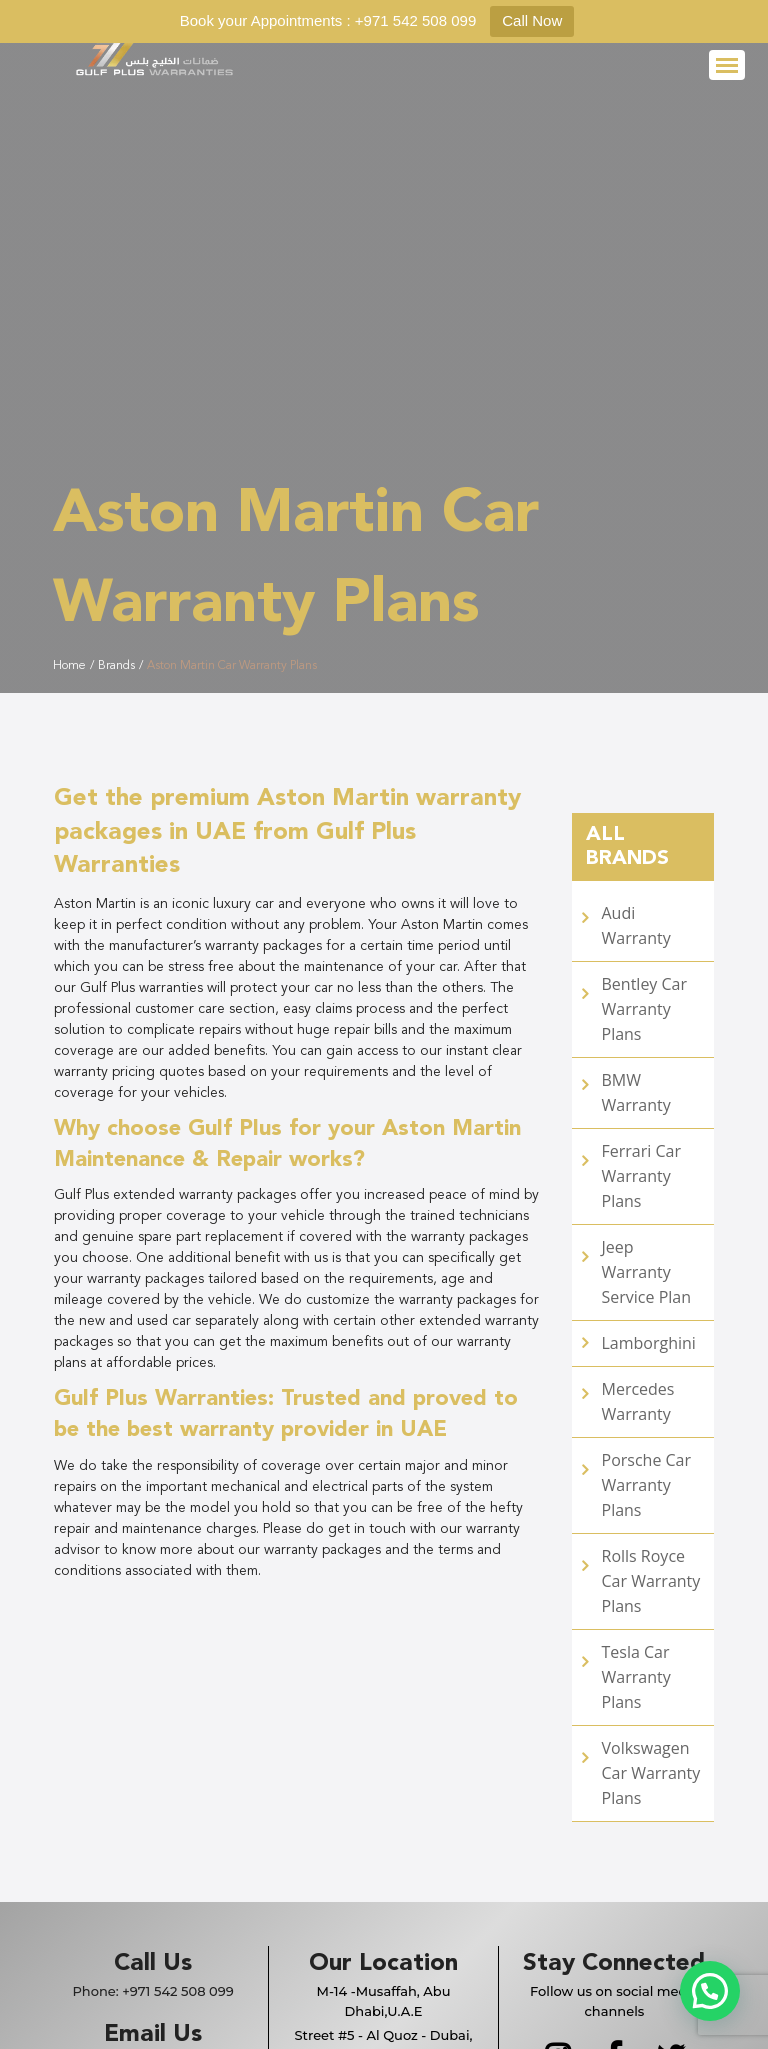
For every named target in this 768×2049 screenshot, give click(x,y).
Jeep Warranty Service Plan (647, 1272)
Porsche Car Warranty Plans (647, 1485)
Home (69, 666)
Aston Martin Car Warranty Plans (232, 666)
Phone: (152, 1991)
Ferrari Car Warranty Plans (641, 1176)
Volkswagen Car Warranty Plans (651, 1773)
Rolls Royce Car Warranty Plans (651, 1581)
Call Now (532, 20)
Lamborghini (649, 1343)
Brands (116, 666)
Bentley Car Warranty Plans (645, 1009)
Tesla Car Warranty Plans (636, 1677)
